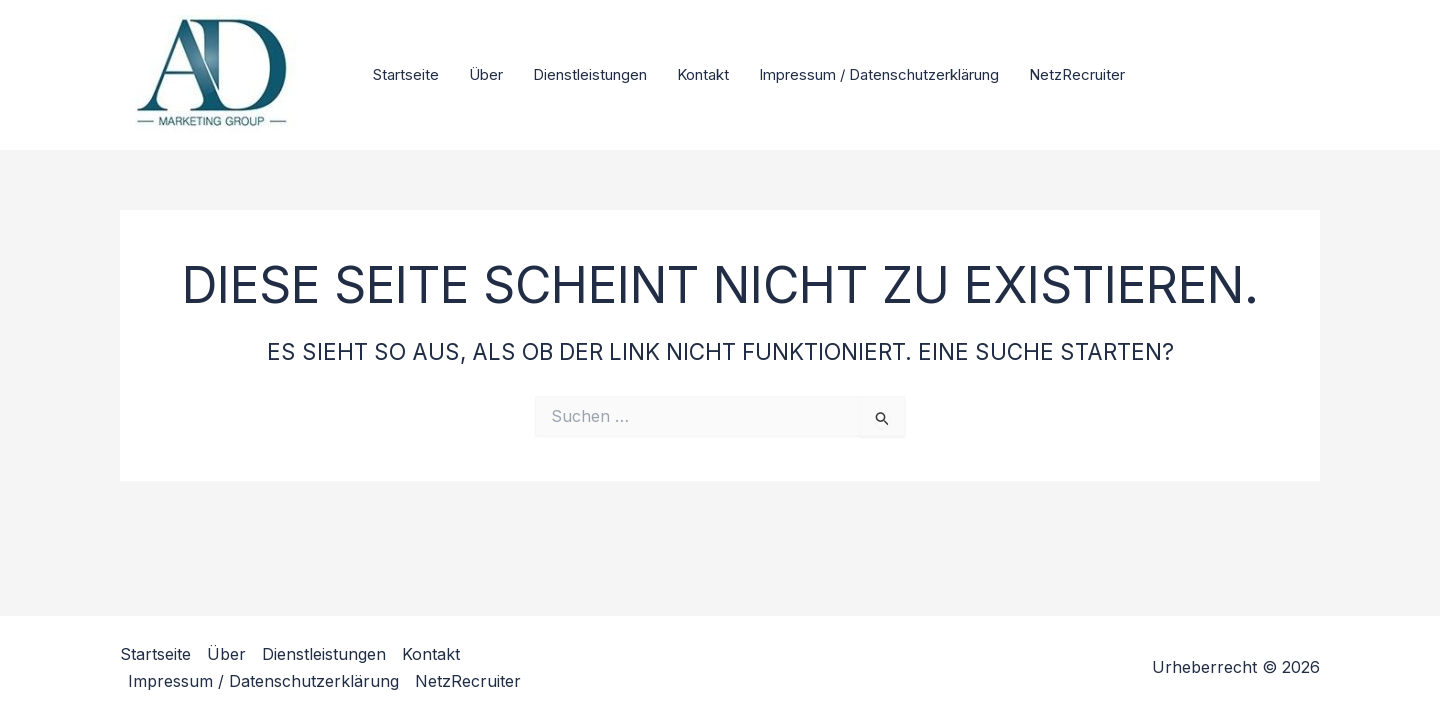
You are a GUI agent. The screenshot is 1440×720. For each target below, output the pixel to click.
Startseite (406, 74)
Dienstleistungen (590, 74)
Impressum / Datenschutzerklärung (879, 74)
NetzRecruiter (1077, 74)
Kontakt (703, 74)
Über (486, 74)
